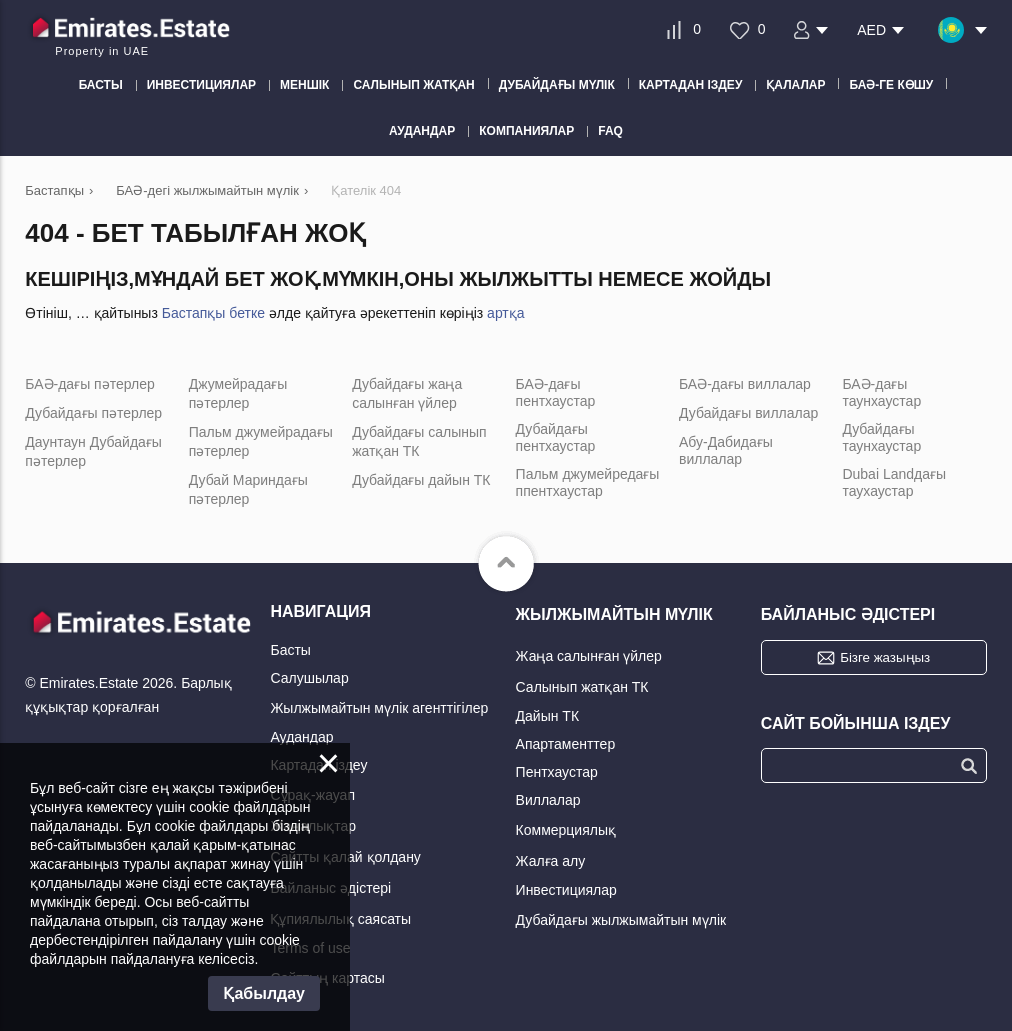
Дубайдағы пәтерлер (93, 413)
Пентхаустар (557, 772)
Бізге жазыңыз (885, 657)
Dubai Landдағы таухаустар (894, 482)
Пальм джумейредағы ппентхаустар (588, 482)
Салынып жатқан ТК (582, 687)
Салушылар (309, 678)
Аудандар (301, 737)
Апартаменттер (566, 744)
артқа (505, 313)
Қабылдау (264, 993)
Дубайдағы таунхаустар (881, 437)
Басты (290, 650)
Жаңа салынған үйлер (589, 656)
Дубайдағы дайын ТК (421, 480)
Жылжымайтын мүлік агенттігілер (379, 708)
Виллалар (548, 800)
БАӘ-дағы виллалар (745, 384)
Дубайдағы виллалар (748, 413)
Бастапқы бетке (213, 313)
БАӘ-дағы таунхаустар (881, 392)
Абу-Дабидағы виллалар (726, 450)
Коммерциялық (566, 830)
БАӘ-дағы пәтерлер (89, 384)
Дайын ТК (547, 716)
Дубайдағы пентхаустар (556, 437)
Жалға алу (551, 861)
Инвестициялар (566, 890)
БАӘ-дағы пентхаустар (556, 392)
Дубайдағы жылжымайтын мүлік (621, 920)
